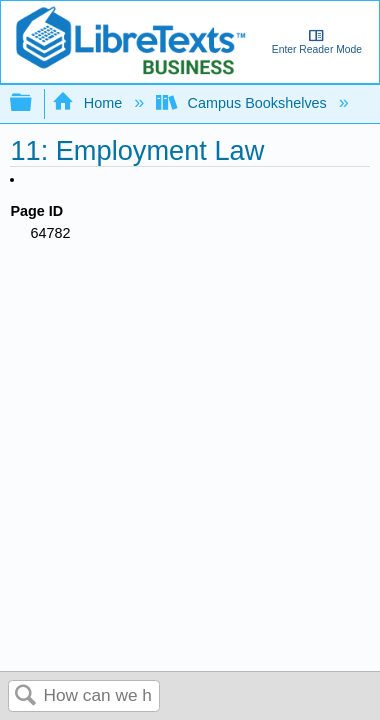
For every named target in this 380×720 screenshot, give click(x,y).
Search (26, 696)
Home (89, 103)
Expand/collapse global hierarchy (34, 103)
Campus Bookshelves (243, 103)
